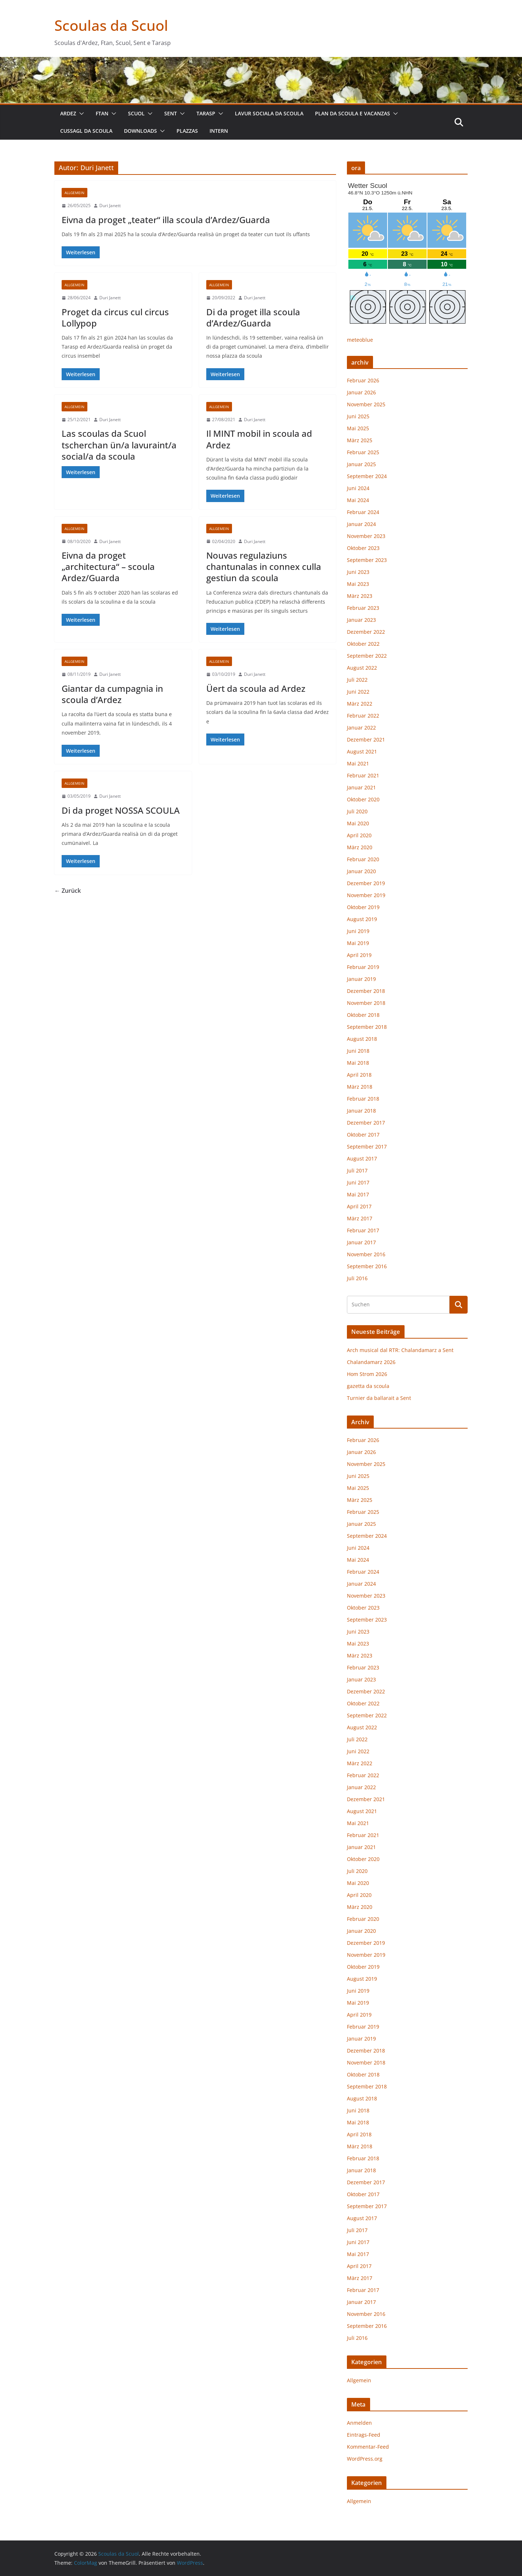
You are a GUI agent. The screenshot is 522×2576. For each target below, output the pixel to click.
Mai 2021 (358, 763)
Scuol (136, 113)
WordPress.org (364, 2458)
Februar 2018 (363, 1098)
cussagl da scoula (86, 130)
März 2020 (359, 847)
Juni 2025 (358, 416)
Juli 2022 (357, 679)
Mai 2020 (358, 823)
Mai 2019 (358, 943)
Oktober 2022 (363, 643)
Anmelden (359, 2422)
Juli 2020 (357, 811)
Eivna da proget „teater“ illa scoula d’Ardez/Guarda (166, 220)
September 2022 (367, 655)
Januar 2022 (361, 727)
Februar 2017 (363, 1230)
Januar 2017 (361, 1242)
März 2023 (359, 595)
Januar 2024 (361, 524)
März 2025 (359, 440)
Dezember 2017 (366, 1122)
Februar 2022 (363, 715)
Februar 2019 (363, 967)
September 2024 (367, 476)
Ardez (68, 113)
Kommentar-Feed (368, 2446)
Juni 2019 (358, 931)
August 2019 (362, 919)
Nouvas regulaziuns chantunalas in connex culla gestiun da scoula (263, 566)
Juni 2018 (358, 1050)
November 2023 (366, 536)
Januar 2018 (361, 1110)
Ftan (102, 113)
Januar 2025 (361, 464)
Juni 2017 (358, 1182)
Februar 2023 (363, 607)
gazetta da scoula (368, 1386)
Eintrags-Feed (363, 2434)
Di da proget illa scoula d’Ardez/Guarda (253, 317)
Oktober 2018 (363, 1014)
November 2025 (366, 404)
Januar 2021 (361, 787)
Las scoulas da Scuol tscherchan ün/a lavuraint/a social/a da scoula (119, 444)
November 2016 (366, 1254)
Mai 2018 (358, 1062)
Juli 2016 (357, 1278)
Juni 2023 (358, 571)
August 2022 (362, 667)
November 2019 (366, 895)
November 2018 (366, 1002)
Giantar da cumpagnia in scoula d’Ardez (112, 694)
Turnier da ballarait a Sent (379, 1397)
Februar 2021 (363, 775)
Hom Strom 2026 (367, 1374)
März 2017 (359, 1218)
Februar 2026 (363, 380)
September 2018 (367, 1026)
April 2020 (359, 835)
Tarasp (205, 113)
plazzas (187, 130)
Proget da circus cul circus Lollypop (115, 317)
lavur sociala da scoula (269, 113)
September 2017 (367, 1146)
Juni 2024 (358, 488)
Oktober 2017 (363, 1134)
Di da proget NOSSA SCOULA (121, 810)
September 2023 (367, 559)
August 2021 (362, 751)
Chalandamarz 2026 (371, 1362)
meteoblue (360, 339)
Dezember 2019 (366, 883)
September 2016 (367, 1266)
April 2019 (359, 955)
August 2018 (362, 1038)
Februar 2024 (363, 512)
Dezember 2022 (366, 631)
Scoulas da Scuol (111, 25)
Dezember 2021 (366, 739)
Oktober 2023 (363, 548)
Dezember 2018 (366, 990)
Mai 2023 (358, 583)
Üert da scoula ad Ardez (255, 688)
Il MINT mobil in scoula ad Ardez (259, 439)
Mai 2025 (358, 428)
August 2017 (362, 1158)
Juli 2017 (357, 1170)
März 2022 (359, 703)
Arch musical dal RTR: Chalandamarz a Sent (400, 1350)
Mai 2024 (358, 500)
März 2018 (359, 1086)
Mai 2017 (358, 1194)
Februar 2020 (363, 859)
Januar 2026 (361, 392)
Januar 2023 (361, 619)
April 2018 (359, 1074)
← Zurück (67, 891)
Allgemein (74, 192)
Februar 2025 (363, 452)
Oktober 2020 (363, 799)
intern (219, 130)
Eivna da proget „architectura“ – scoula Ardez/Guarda (108, 566)
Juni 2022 (358, 691)
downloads (140, 130)
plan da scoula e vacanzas (352, 113)
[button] (80, 113)
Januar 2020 (361, 871)
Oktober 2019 (363, 907)
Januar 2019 (361, 978)
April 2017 (359, 1206)
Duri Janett (110, 205)
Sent (170, 113)
